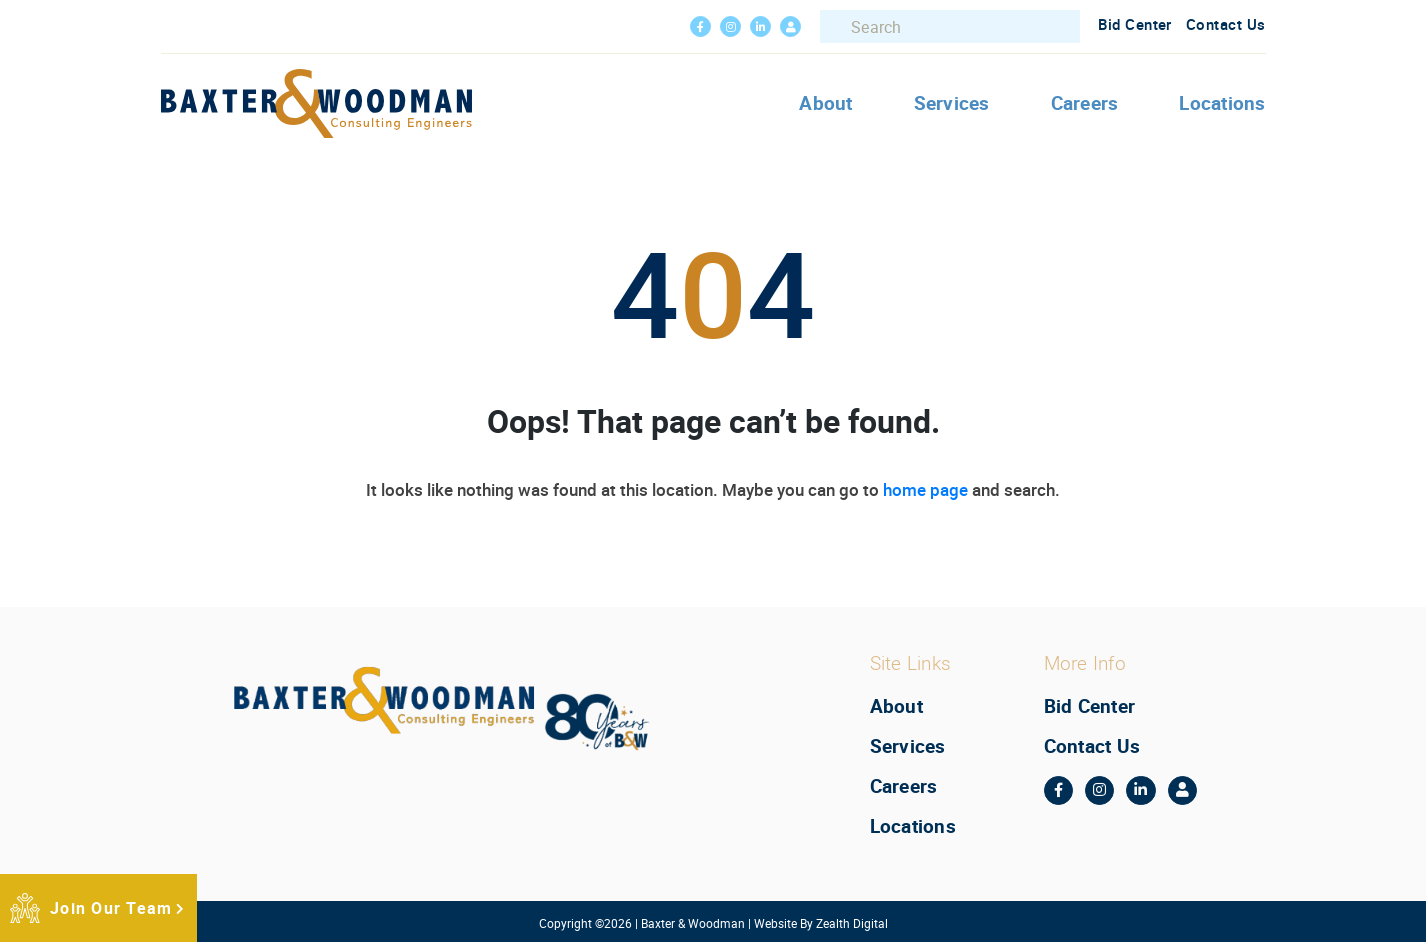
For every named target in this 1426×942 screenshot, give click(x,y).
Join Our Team (111, 908)
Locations (1222, 103)
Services (952, 103)
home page (925, 489)
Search (839, 27)
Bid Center (1135, 24)
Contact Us (1226, 24)
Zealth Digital (852, 923)
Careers (1085, 103)
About (825, 103)
